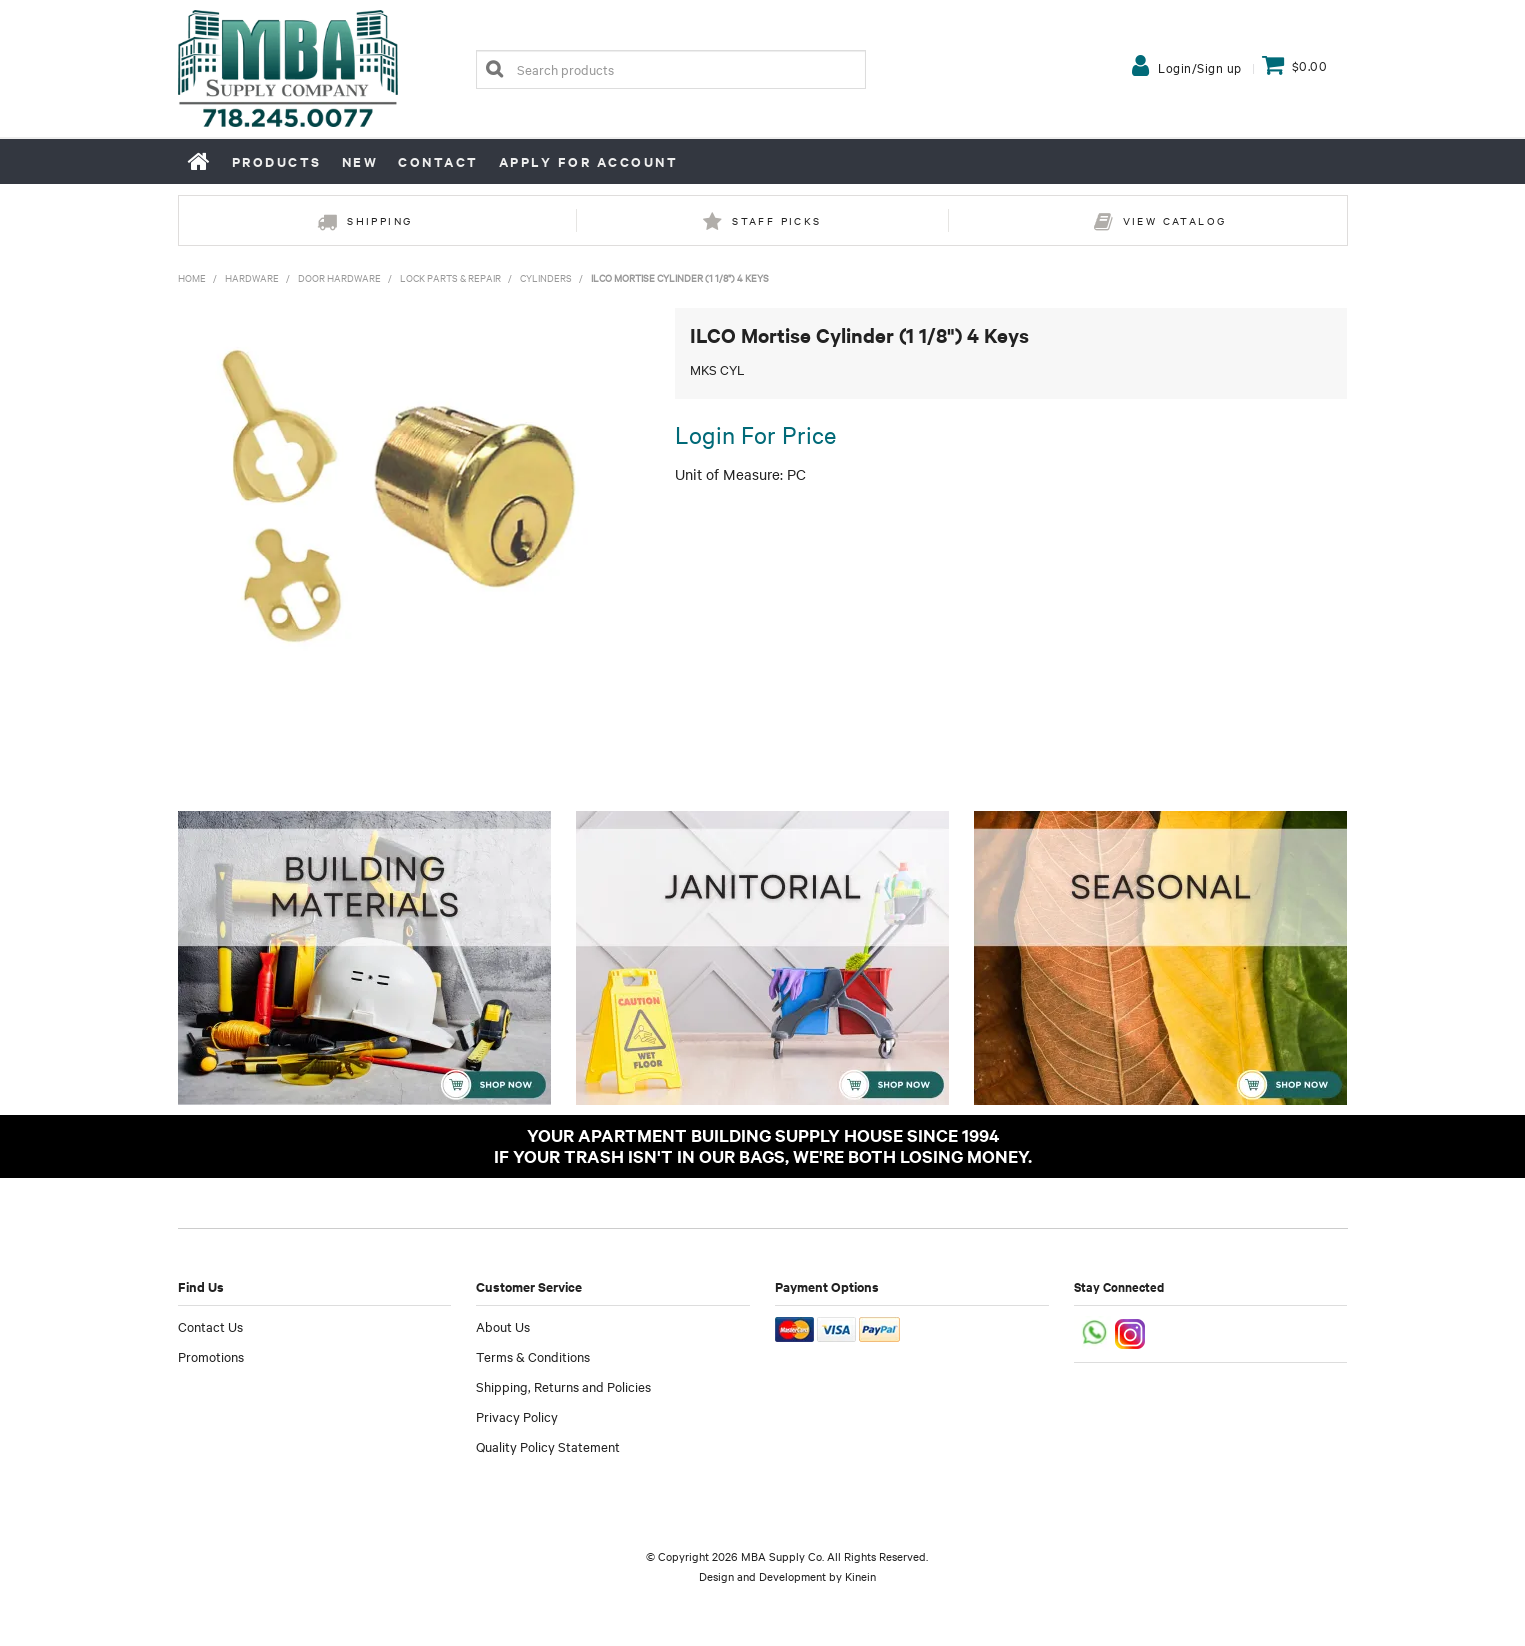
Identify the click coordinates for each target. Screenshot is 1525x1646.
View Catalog (1175, 220)
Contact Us (210, 1326)
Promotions (211, 1356)
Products (277, 161)
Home (200, 161)
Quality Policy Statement (548, 1446)
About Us (503, 1326)
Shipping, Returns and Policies (563, 1386)
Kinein (860, 1576)
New (360, 161)
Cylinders (546, 277)
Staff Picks (776, 220)
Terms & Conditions (533, 1356)
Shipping (379, 220)
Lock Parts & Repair (450, 277)
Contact (438, 161)
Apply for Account (589, 161)
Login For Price (755, 434)
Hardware (252, 277)
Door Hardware (339, 277)
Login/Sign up (1200, 67)
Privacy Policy (517, 1416)
